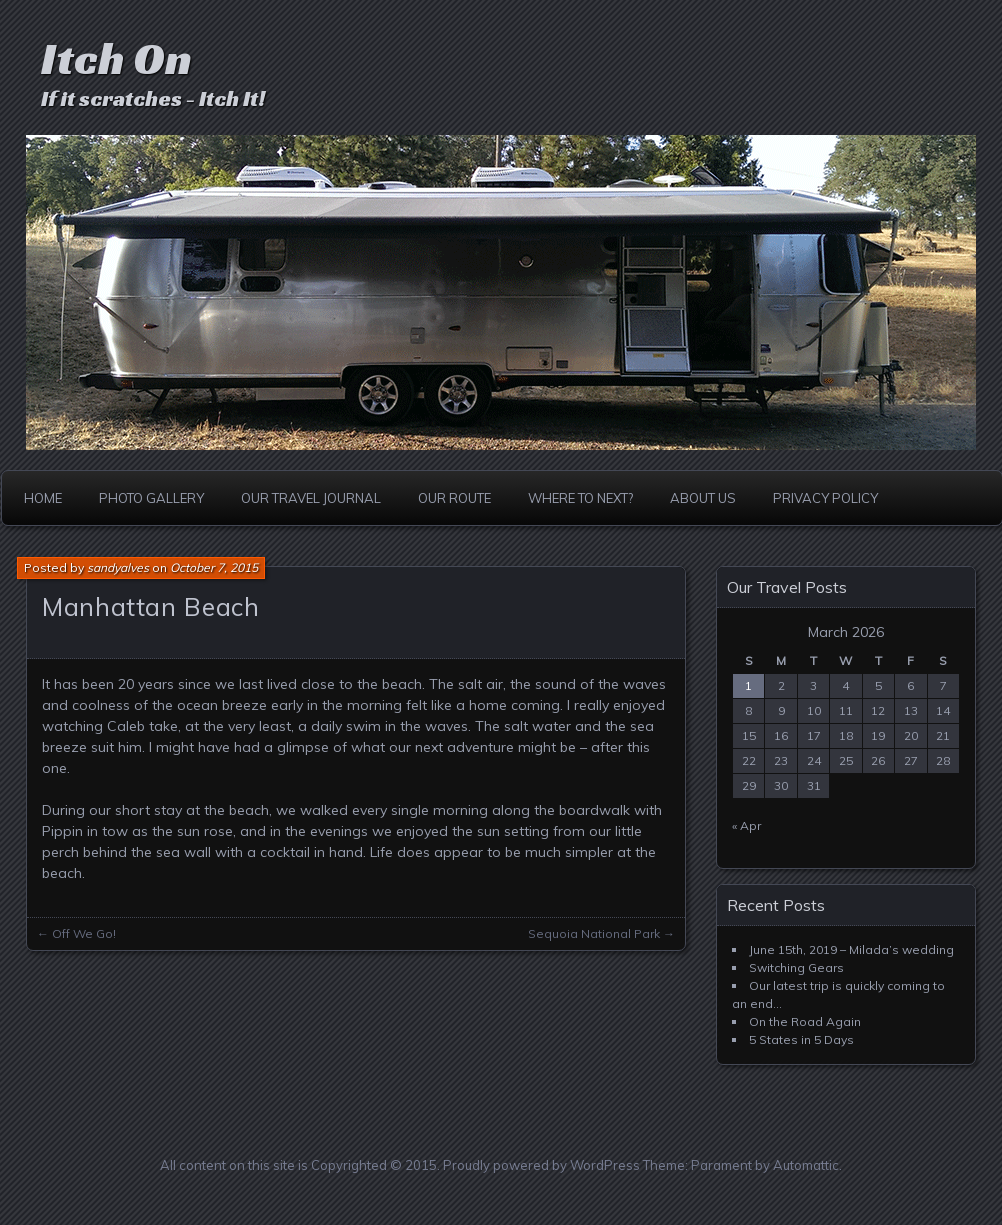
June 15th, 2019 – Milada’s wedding (851, 949)
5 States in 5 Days (801, 1039)
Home (43, 498)
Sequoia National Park (594, 933)
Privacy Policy (825, 498)
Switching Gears (796, 967)
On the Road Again (805, 1021)
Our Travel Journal (311, 498)
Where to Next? (580, 498)
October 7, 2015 (214, 567)
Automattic (806, 1165)
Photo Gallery (151, 498)
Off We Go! (84, 933)
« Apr (746, 825)
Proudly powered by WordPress (541, 1165)
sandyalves (118, 567)
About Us (703, 498)
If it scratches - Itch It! (153, 98)
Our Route (454, 498)
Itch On (116, 58)
